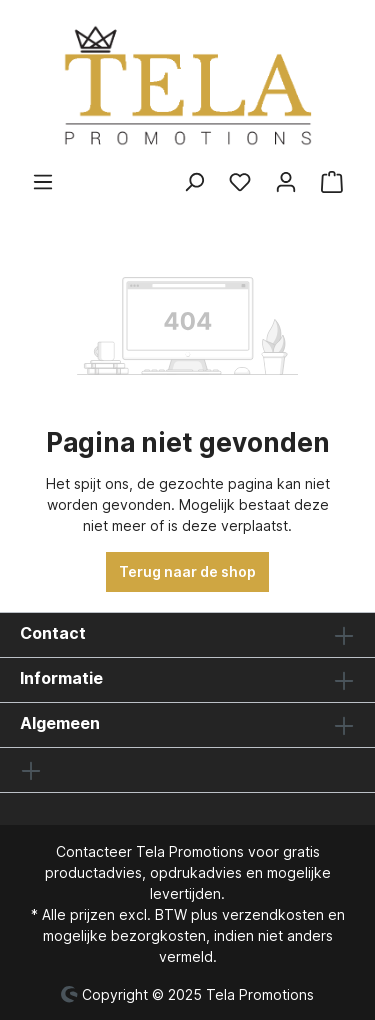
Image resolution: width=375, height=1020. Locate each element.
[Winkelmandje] (332, 182)
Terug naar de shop (187, 571)
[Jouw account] (286, 182)
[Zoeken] (194, 182)
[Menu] (43, 182)
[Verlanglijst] (240, 182)
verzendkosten (273, 914)
